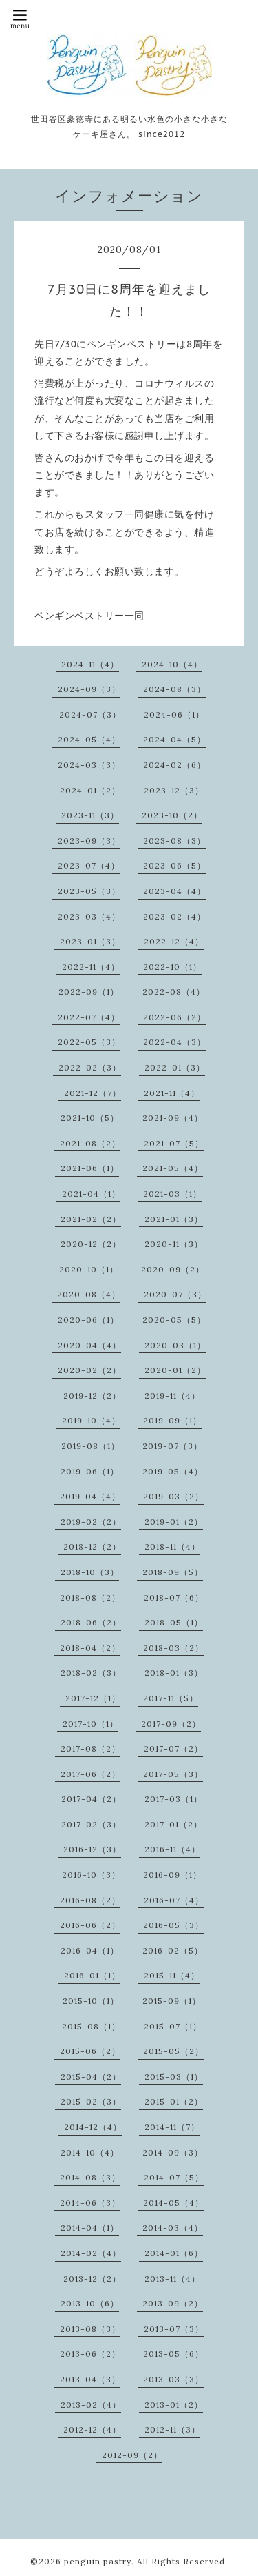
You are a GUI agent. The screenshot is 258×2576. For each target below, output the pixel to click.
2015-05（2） (173, 2051)
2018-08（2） (90, 1597)
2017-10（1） (90, 1723)
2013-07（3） (174, 2329)
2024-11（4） (90, 664)
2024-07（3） (90, 714)
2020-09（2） (172, 1269)
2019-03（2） (173, 1496)
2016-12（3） (92, 1849)
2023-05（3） (89, 891)
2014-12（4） (93, 2127)
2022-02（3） (89, 1067)
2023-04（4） (174, 891)
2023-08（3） (174, 840)
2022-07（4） (89, 1017)
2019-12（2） (92, 1395)
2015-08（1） (91, 2026)
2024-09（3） (89, 689)
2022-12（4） (174, 941)
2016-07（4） (174, 1900)
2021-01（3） (173, 1219)
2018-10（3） (90, 1572)
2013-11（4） (172, 2278)
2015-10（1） (91, 2001)
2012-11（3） (172, 2429)
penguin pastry (97, 2561)
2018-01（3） (173, 1672)
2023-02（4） (174, 916)
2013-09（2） (172, 2303)
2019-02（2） (91, 1522)
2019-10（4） (91, 1420)
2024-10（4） (172, 664)
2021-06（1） (90, 1168)
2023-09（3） (89, 840)
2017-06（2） (90, 1774)
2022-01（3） (174, 1067)
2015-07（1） (173, 2026)
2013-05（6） (173, 2354)
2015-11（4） (172, 1975)
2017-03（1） (173, 1799)
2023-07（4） (89, 865)
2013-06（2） (90, 2354)
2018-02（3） (91, 1672)
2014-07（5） (174, 2177)
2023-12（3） (174, 790)
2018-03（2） (173, 1648)
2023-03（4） (89, 916)
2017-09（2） (171, 1723)
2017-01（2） (173, 1824)
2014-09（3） (172, 2152)
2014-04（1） (90, 2227)
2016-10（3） (91, 1874)
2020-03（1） (175, 1345)
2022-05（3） (89, 1042)
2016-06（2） (90, 1925)
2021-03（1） (172, 1193)
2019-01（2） (173, 1522)
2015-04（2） (91, 2076)
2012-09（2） (132, 2455)
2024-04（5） (174, 739)
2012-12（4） (92, 2429)
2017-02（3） (91, 1824)
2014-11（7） (172, 2127)
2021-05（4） (172, 1168)
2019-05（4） (172, 1471)
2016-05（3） (173, 1925)
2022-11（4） (91, 967)
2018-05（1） (173, 1622)
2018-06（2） (91, 1622)
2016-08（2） (90, 1900)
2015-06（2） (90, 2051)
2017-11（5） (170, 1698)
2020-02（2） (89, 1370)
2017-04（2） (91, 1799)
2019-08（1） (90, 1446)
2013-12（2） (92, 2278)
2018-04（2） (90, 1648)
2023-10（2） (172, 815)
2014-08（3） (90, 2177)
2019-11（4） (172, 1395)
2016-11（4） (172, 1849)
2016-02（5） (172, 1950)
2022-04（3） (174, 1042)
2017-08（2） (90, 1748)
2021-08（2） (90, 1143)
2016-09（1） (172, 1874)
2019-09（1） (172, 1420)
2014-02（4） (91, 2253)
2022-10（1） (172, 967)
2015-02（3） (91, 2101)
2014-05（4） (173, 2203)
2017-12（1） (92, 1698)
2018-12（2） (92, 1546)
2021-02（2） (91, 1219)
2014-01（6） (173, 2253)
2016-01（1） (92, 1975)
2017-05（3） (173, 1774)
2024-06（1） (174, 714)
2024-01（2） (90, 790)
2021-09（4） (172, 1118)
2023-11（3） (90, 815)
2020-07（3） (175, 1294)
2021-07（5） (174, 1143)
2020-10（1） (88, 1269)
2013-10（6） (90, 2303)
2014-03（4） (172, 2227)
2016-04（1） (90, 1950)
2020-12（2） (91, 1244)
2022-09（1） (88, 991)
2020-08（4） (88, 1294)
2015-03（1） (173, 2076)
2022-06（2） (174, 1017)
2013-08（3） (90, 2329)
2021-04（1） (91, 1193)
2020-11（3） (173, 1244)
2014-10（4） (90, 2152)
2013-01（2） (173, 2405)
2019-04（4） (90, 1496)
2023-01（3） (90, 941)
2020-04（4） (89, 1345)
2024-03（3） (89, 765)
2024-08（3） (174, 689)
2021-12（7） (92, 1093)
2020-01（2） (175, 1370)
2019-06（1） (90, 1471)
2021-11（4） (172, 1093)
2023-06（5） (174, 865)
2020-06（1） (88, 1320)
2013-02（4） (91, 2405)
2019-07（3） (172, 1446)
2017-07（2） (173, 1748)
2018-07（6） (174, 1597)
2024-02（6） (174, 765)
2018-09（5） (172, 1572)
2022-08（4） (173, 991)
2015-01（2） (173, 2101)
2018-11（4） (172, 1546)
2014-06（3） (90, 2203)
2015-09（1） (171, 2001)
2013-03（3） (173, 2379)
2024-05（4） (89, 739)
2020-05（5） (174, 1320)
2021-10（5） (90, 1118)
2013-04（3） (90, 2379)
